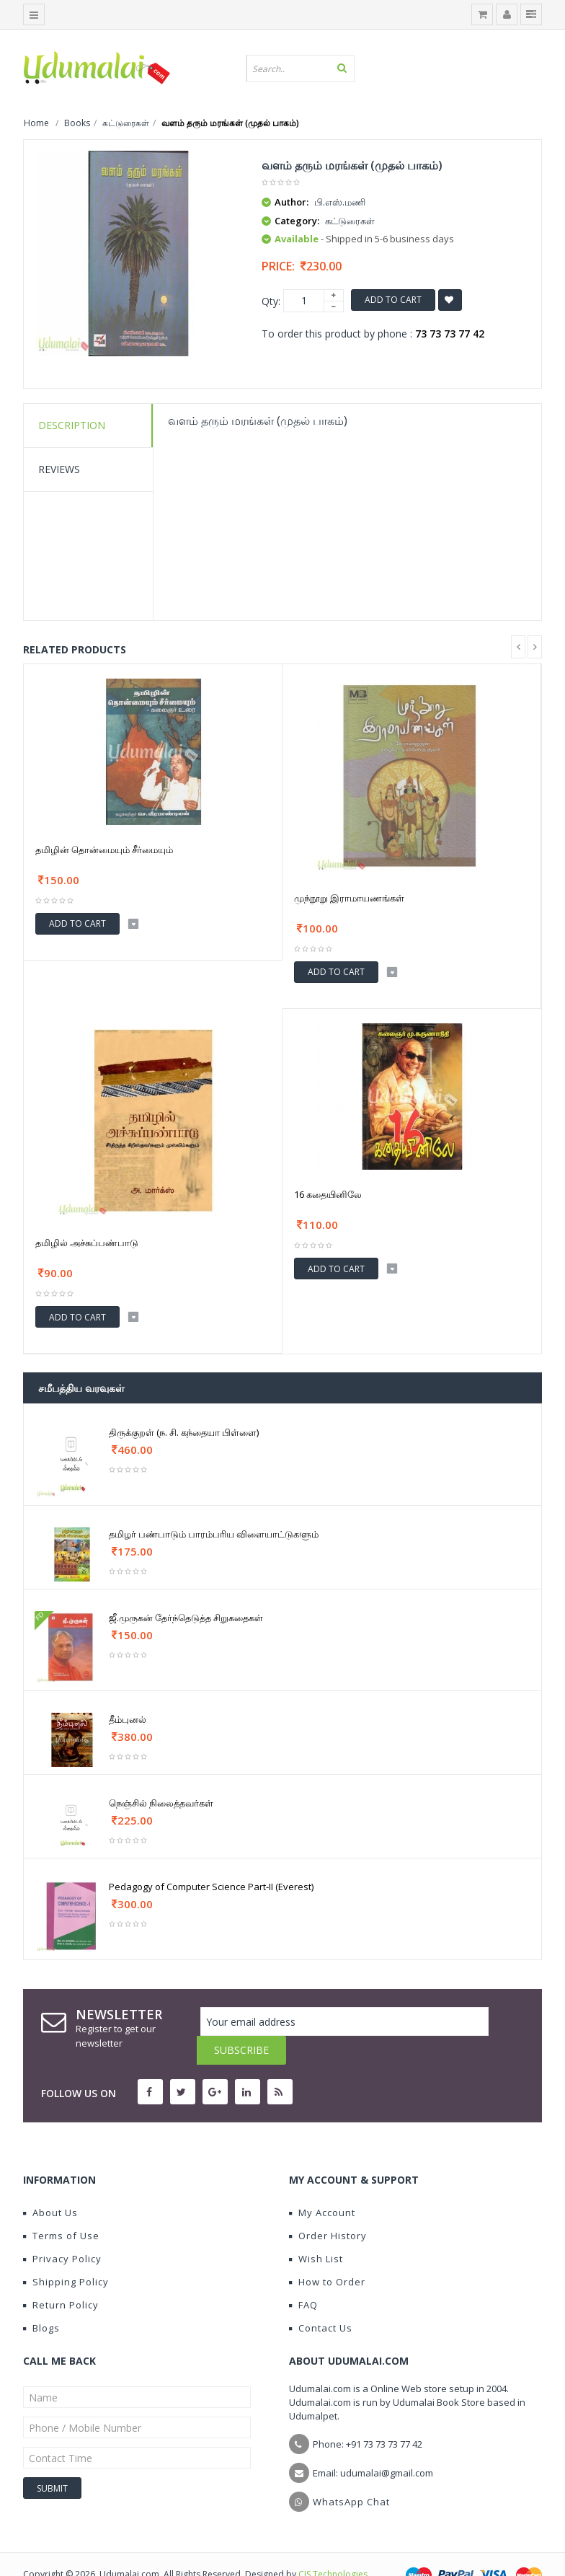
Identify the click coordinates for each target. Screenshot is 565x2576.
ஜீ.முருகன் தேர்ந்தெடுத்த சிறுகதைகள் (186, 1617)
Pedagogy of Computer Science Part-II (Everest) (211, 1886)
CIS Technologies (333, 2545)
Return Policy (61, 2276)
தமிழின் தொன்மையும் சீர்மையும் (104, 849)
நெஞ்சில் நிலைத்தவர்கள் (161, 1802)
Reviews (59, 469)
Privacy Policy (62, 2229)
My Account (322, 2183)
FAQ (303, 2276)
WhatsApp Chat (351, 2472)
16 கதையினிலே (328, 1194)
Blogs (41, 2299)
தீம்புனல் (127, 1719)
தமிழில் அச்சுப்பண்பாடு (86, 1242)
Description (71, 425)
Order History (328, 2206)
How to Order (327, 2252)
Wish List (316, 2229)
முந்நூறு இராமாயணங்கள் (349, 897)
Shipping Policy (66, 2252)
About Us (50, 2183)
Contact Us (320, 2299)
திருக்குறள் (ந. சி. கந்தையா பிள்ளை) (184, 1432)
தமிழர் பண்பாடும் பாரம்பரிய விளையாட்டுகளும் (214, 1533)
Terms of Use (61, 2206)
